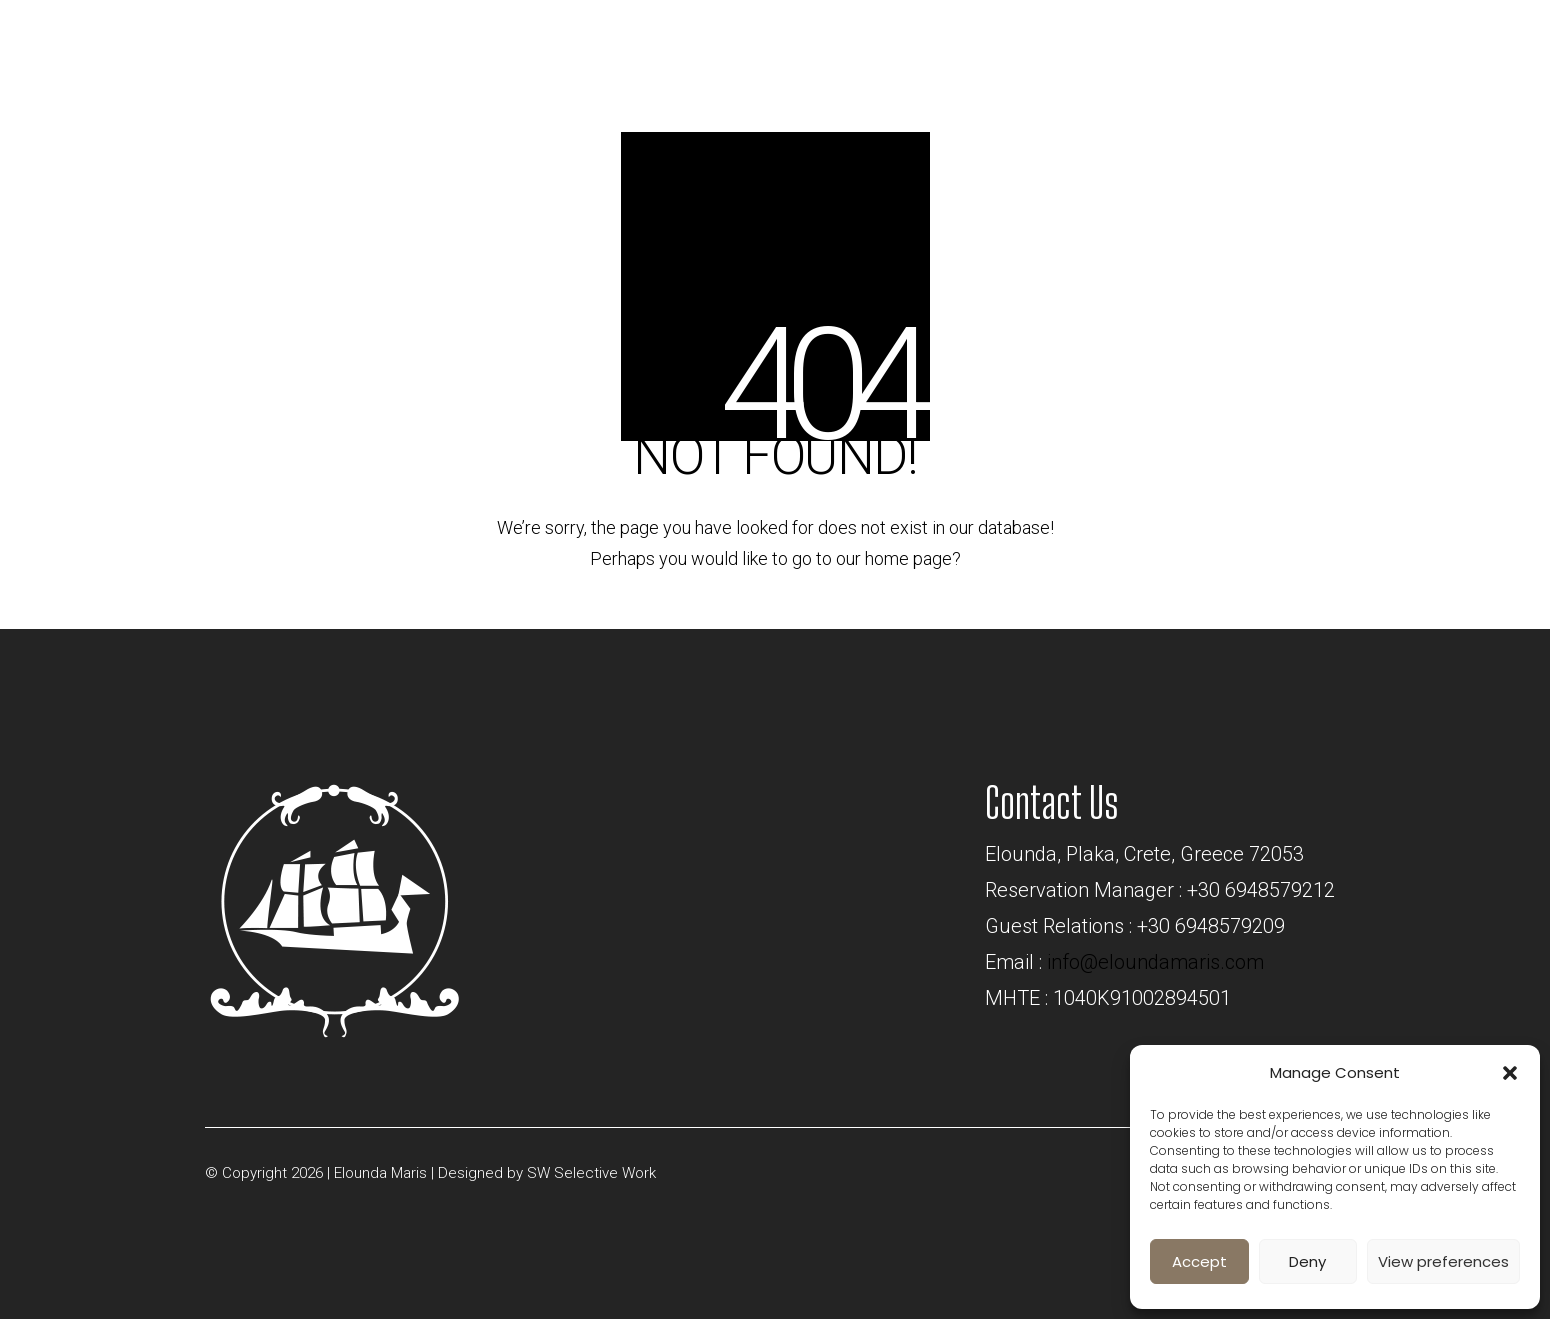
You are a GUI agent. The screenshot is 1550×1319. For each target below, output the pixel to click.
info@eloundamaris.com (1155, 962)
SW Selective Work (591, 1173)
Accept (1199, 1261)
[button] (1510, 1073)
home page (908, 558)
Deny (1307, 1261)
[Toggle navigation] (1453, 43)
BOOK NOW (1301, 36)
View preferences (1443, 1261)
